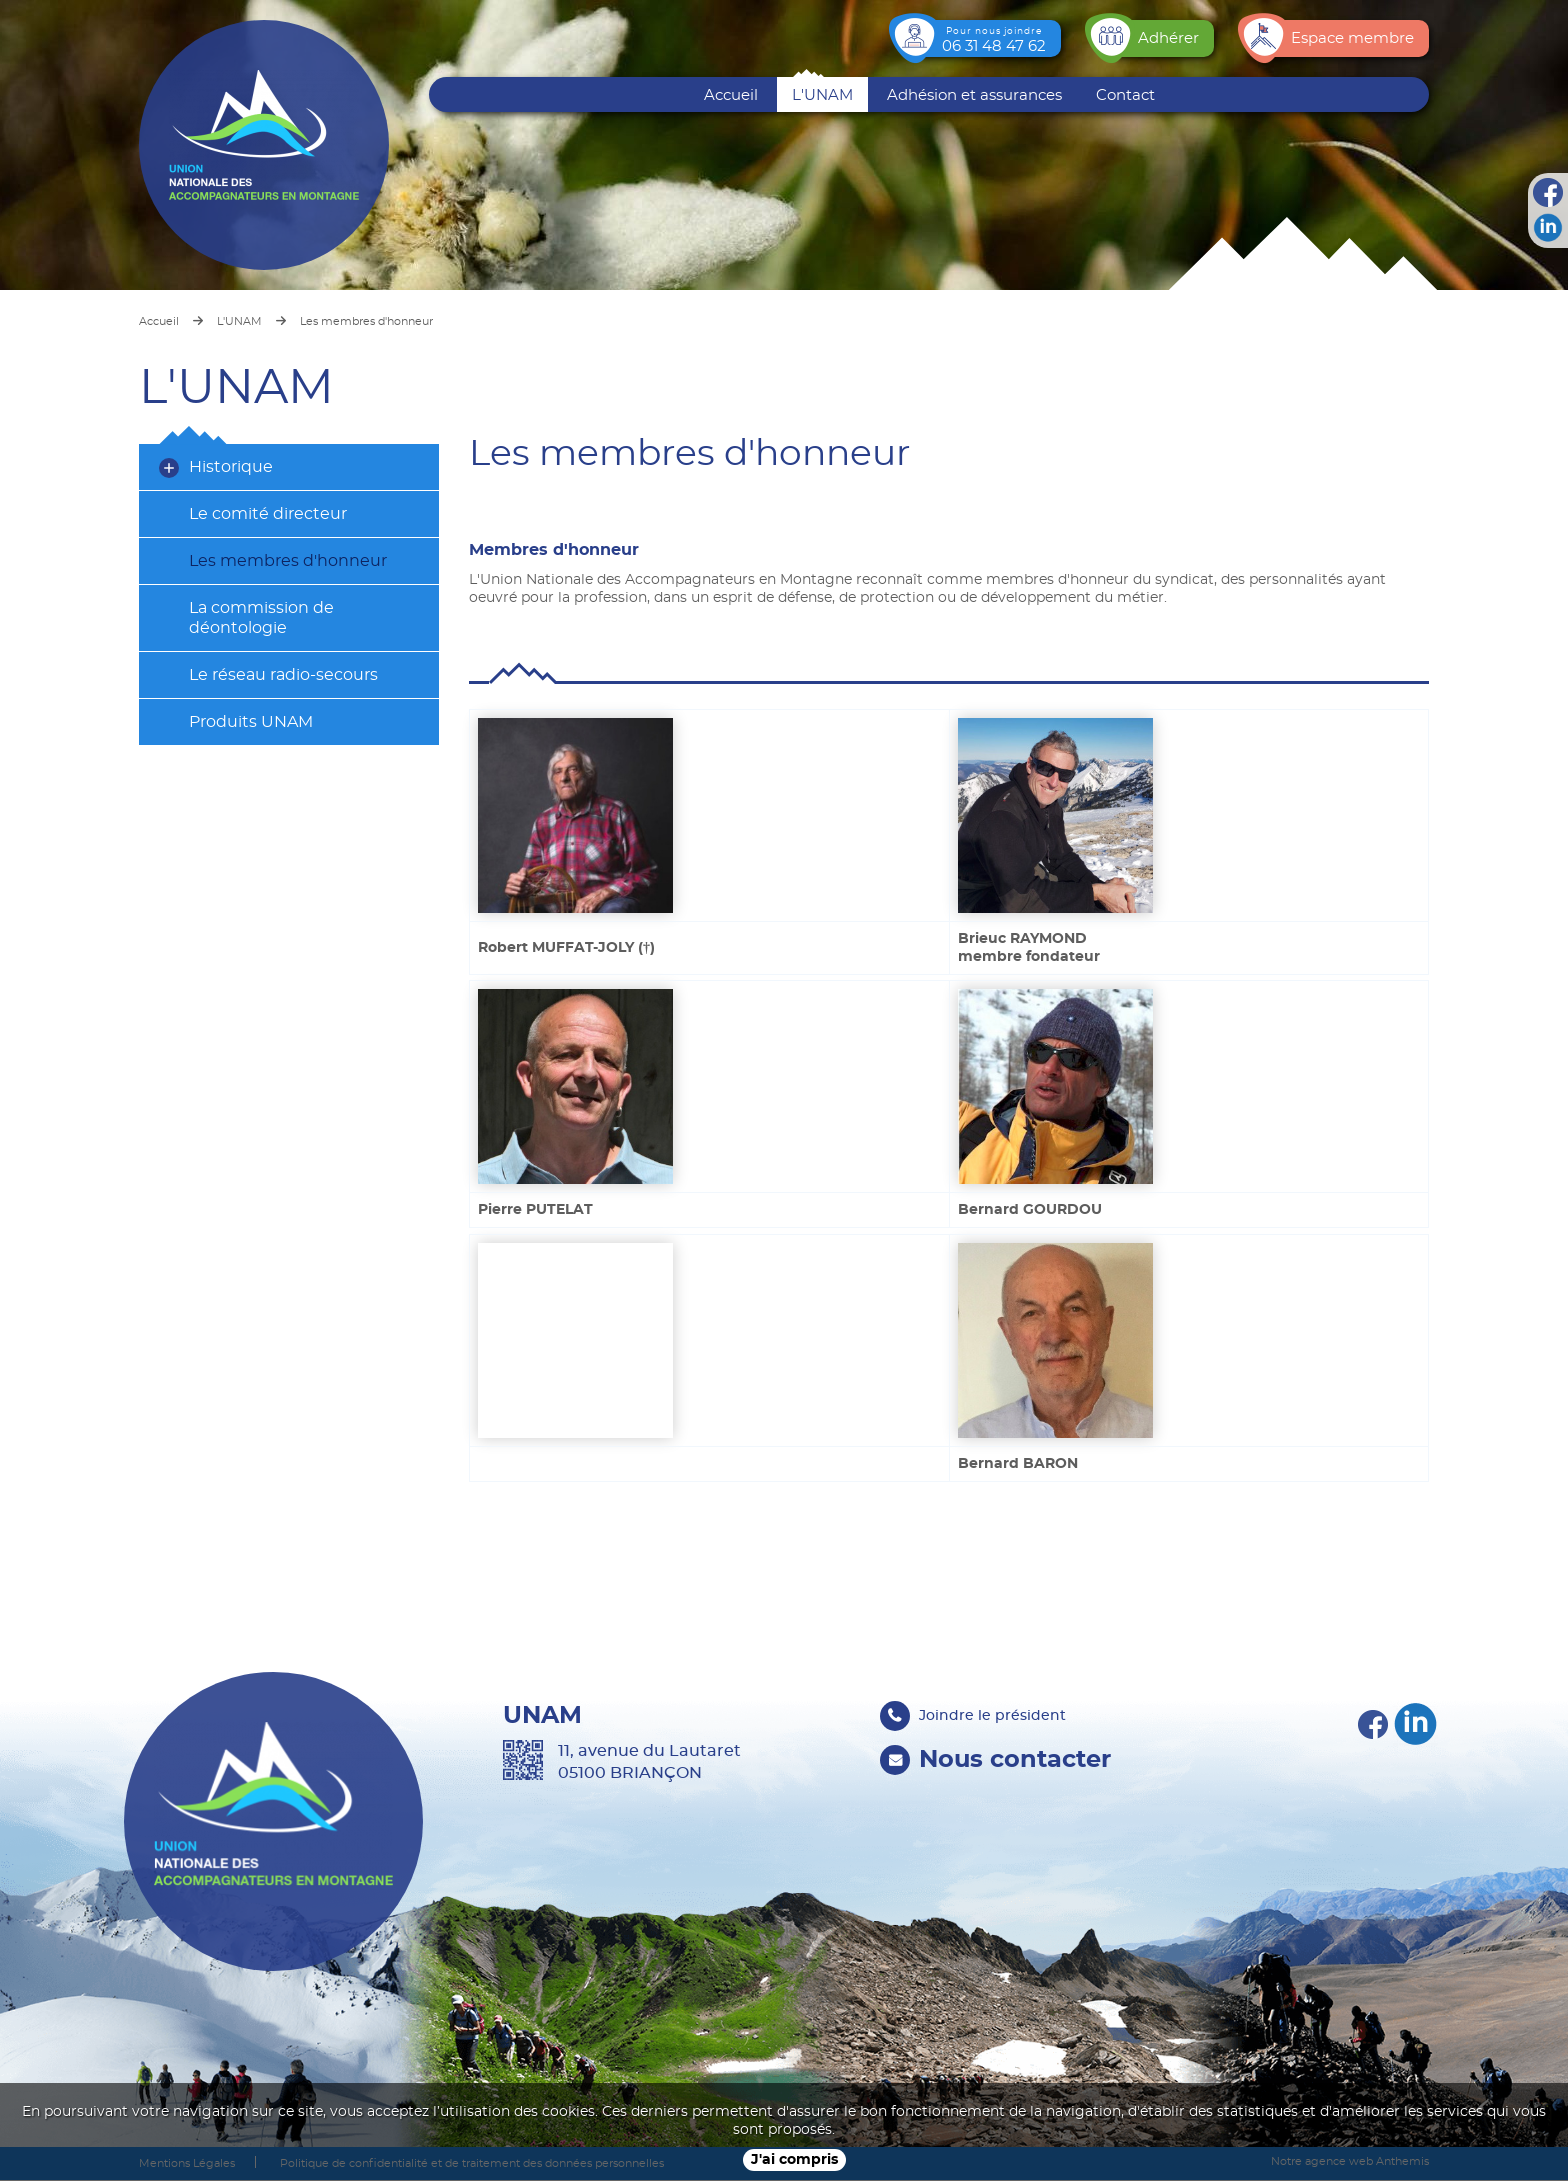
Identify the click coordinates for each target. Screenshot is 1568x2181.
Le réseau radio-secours (283, 675)
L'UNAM (822, 95)
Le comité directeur (268, 514)
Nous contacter (1016, 1759)
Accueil (731, 95)
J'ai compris (794, 2160)
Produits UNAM (251, 722)
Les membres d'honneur (288, 561)
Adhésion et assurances (974, 95)
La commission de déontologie (261, 618)
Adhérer (1168, 38)
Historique (231, 467)
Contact (1125, 95)
